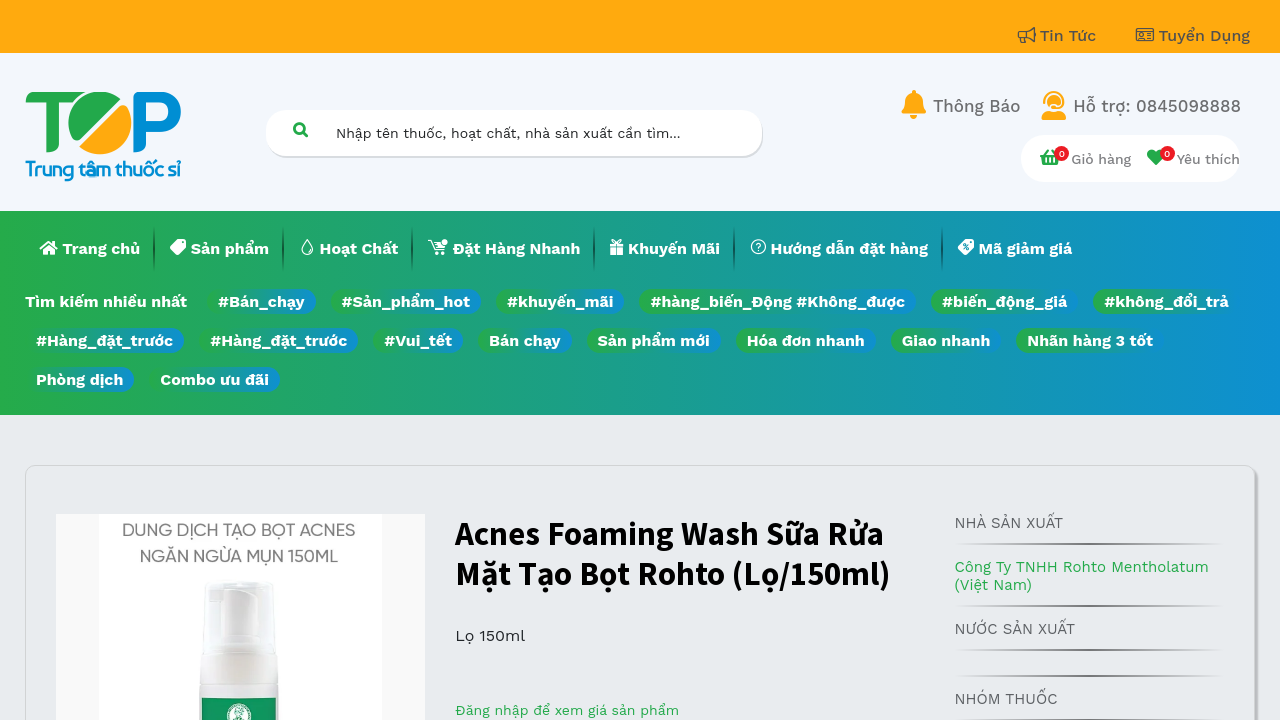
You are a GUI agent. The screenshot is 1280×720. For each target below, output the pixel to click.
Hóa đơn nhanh (806, 340)
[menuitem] (90, 249)
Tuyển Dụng (1193, 35)
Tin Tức (1060, 35)
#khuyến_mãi (560, 301)
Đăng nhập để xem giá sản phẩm (567, 710)
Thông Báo (976, 106)
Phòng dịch (79, 379)
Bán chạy (524, 340)
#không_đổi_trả (1166, 301)
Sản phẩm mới (654, 340)
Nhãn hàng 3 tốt (1090, 340)
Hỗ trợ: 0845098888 (1157, 106)
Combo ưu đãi (214, 379)
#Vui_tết (418, 340)
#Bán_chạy (261, 301)
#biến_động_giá (1004, 301)
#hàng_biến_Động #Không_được (777, 301)
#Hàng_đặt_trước (104, 340)
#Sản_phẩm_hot (406, 301)
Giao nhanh (946, 340)
